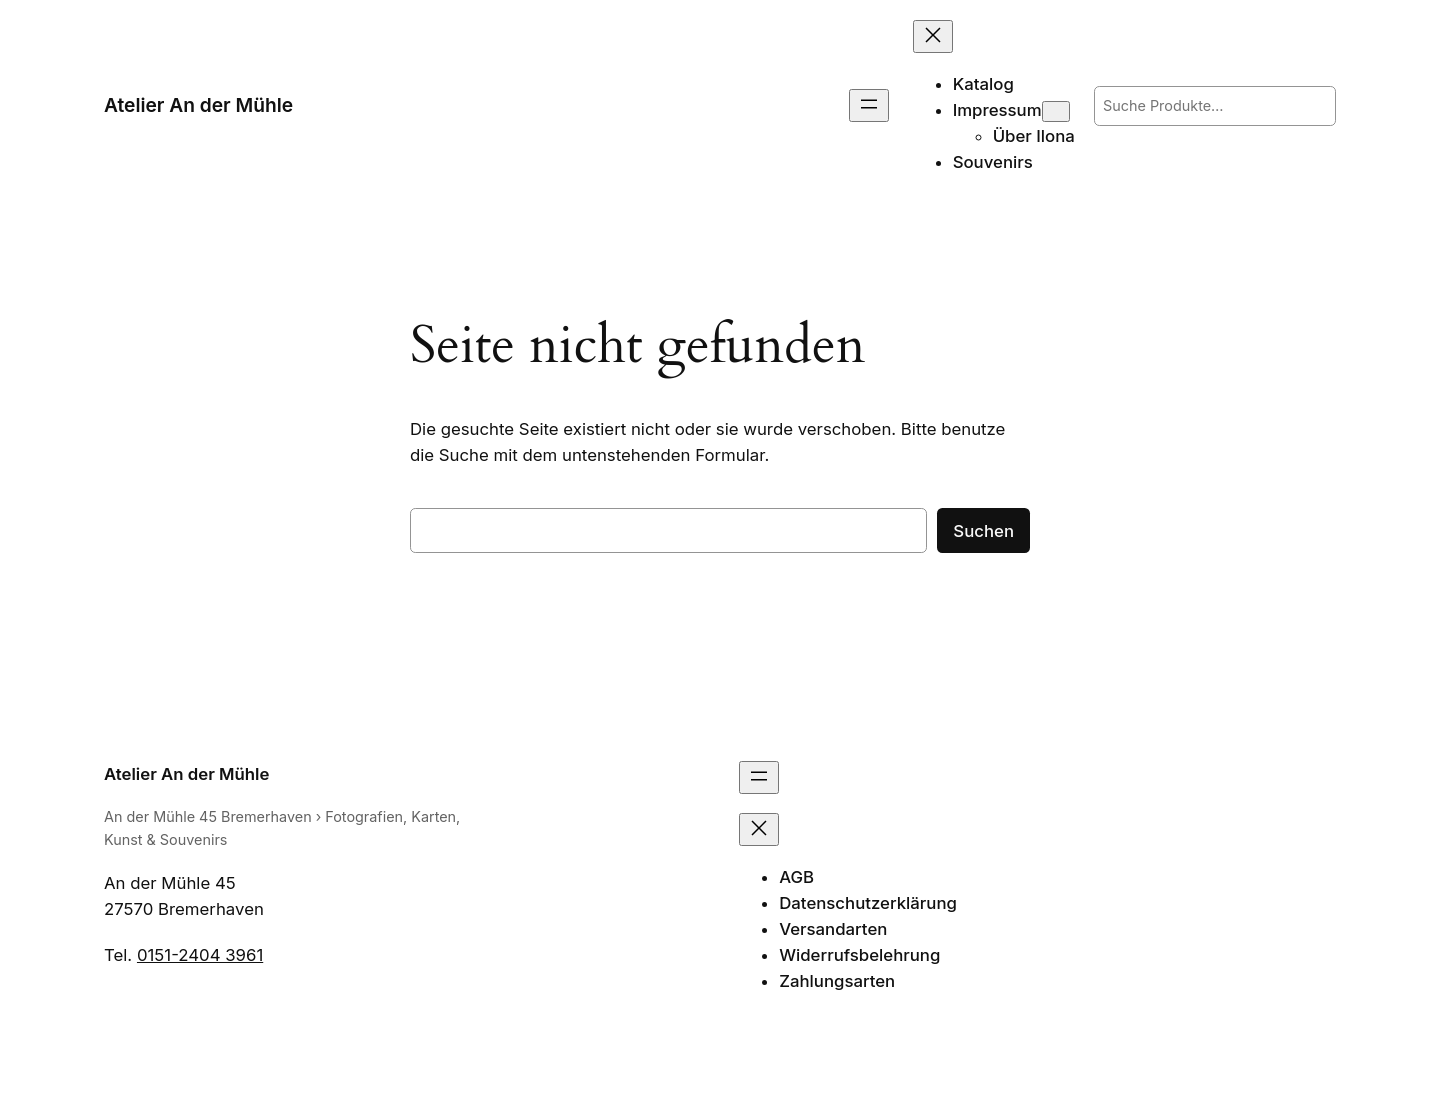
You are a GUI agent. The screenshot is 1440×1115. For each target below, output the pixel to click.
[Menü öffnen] (869, 105)
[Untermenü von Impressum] (1056, 111)
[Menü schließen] (933, 36)
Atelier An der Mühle (198, 105)
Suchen (983, 531)
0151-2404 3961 (200, 955)
